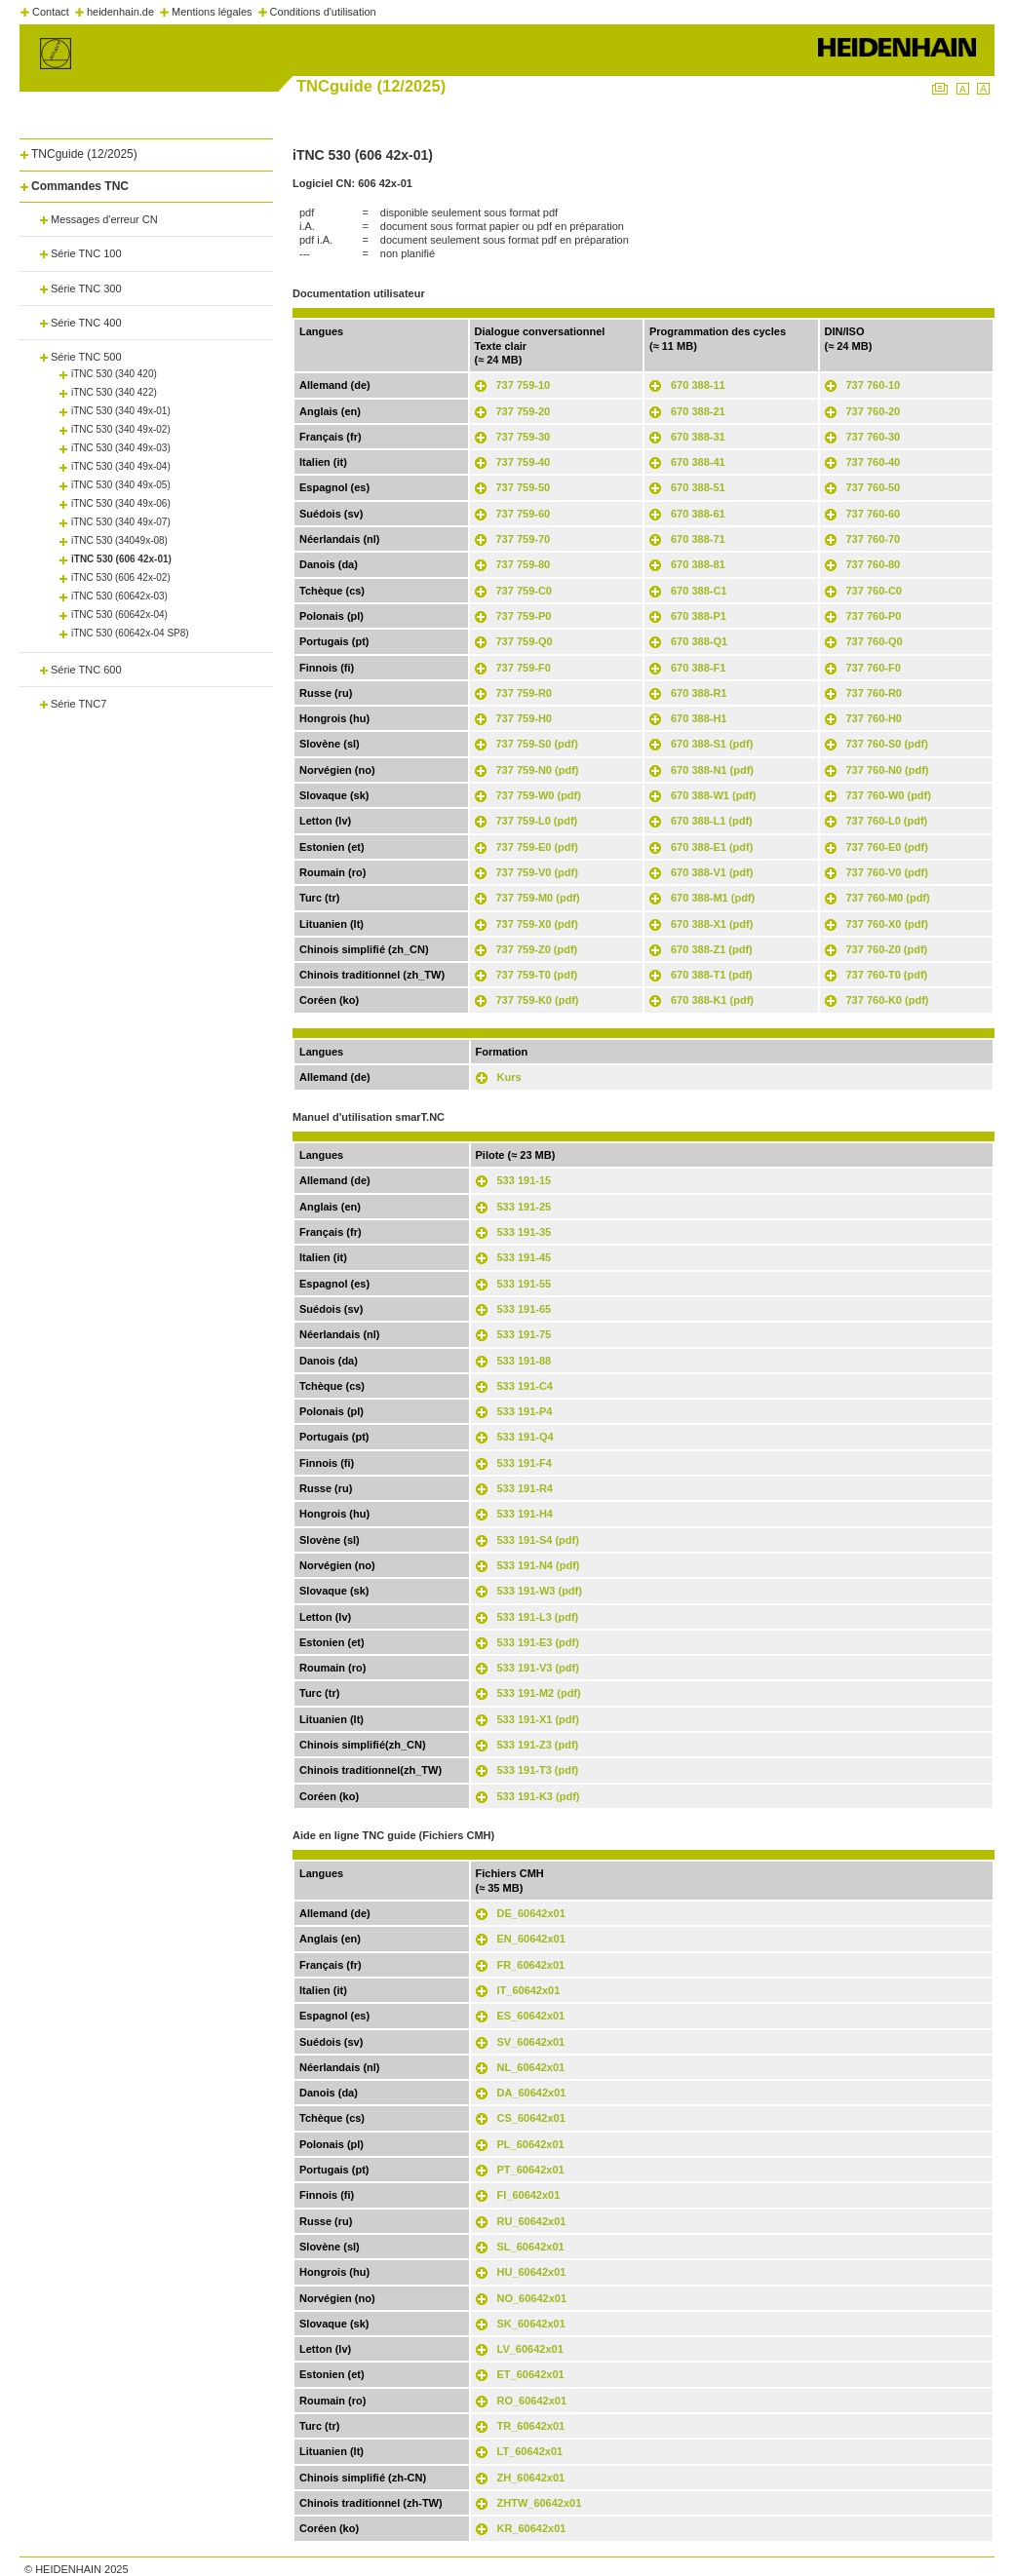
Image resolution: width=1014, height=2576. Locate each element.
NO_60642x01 (532, 2298)
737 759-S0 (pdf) (537, 744)
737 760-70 (873, 539)
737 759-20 (523, 411)
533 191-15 (524, 1180)
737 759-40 (523, 462)
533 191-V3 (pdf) (538, 1667)
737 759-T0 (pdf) (537, 974)
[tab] (146, 150)
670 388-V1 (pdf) (712, 872)
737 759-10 (523, 385)
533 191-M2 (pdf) (539, 1693)
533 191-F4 (524, 1463)
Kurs (509, 1077)
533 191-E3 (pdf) (538, 1642)
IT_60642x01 (529, 1990)
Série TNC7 (78, 704)
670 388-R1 (699, 693)
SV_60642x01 (531, 2042)
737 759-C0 (524, 590)
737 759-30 (523, 436)
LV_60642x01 (530, 2349)
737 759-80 (523, 564)
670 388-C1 (699, 590)
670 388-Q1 (699, 641)
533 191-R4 (525, 1488)
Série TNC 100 (86, 253)
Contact (50, 12)
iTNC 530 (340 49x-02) (121, 429)
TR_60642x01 (531, 2426)
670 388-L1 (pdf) (712, 821)
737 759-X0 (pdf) (537, 924)
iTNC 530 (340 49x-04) (121, 466)
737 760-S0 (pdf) (887, 744)
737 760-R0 (874, 693)
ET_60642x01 (531, 2374)
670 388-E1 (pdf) (712, 847)
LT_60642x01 (530, 2451)
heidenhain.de (120, 12)
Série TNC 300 (86, 288)
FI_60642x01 (529, 2195)
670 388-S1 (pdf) (712, 744)
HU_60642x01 (531, 2272)
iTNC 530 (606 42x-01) (121, 559)
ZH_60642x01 (531, 2477)
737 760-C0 (874, 590)
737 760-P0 (874, 616)
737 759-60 (523, 513)
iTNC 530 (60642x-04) (119, 614)
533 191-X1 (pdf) (538, 1719)
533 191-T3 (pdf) (538, 1770)
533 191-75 (524, 1334)
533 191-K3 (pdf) (538, 1796)
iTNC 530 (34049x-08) (119, 540)
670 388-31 (698, 436)
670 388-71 (698, 539)
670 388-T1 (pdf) (712, 974)
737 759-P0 (524, 616)
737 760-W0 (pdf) (888, 795)
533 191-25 (524, 1206)
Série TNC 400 (86, 322)
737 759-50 (523, 487)
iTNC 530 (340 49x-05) (121, 485)
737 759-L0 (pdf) (537, 821)
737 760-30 (873, 436)
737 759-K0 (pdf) (537, 1000)
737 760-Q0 (874, 641)
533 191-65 (524, 1309)
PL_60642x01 (531, 2144)
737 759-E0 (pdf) (537, 847)
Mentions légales (212, 12)
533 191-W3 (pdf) (539, 1590)
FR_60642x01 (531, 1965)
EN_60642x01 (531, 1938)
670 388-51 (698, 487)
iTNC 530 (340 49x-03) (121, 447)
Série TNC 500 (86, 357)
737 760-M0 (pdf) (888, 898)
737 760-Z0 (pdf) (887, 949)
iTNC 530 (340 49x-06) (121, 503)
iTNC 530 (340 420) (114, 373)
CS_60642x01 (531, 2118)
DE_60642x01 (531, 1913)
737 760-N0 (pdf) (887, 770)
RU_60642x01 (531, 2221)
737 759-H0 (524, 718)
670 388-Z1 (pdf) (712, 949)
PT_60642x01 (531, 2169)
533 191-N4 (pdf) (538, 1565)
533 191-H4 (525, 1513)
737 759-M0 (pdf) (538, 898)
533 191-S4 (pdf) (538, 1540)
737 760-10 (873, 385)
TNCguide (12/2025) (84, 154)
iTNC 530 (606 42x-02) (121, 577)
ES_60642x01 (531, 2015)
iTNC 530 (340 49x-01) (121, 410)
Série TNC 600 (86, 669)
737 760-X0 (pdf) (887, 924)
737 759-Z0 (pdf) (537, 949)
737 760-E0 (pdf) (887, 847)
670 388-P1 (698, 616)
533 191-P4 (525, 1411)
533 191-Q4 (525, 1436)
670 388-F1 (698, 667)
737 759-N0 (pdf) (537, 770)
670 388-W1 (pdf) (713, 795)
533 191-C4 (525, 1386)
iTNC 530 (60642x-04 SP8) (130, 633)
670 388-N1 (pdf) (712, 770)
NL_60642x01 (531, 2067)
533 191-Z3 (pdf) (538, 1744)
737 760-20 (873, 411)
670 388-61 (698, 513)
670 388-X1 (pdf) (712, 924)
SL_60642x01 (531, 2246)
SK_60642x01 (531, 2323)
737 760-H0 (874, 718)
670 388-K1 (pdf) (712, 1000)
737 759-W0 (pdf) (538, 795)
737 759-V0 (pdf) (537, 872)
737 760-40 (873, 462)
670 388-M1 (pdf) (713, 898)
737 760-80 (873, 564)
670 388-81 (698, 564)
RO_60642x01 (532, 2400)
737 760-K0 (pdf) (887, 1000)
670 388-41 (698, 462)
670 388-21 (698, 411)
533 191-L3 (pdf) (538, 1617)
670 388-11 (698, 385)
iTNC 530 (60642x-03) (119, 596)
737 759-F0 (523, 667)
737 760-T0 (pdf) (887, 974)
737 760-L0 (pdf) (887, 821)
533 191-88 (524, 1360)
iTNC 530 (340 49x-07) (121, 522)
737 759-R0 (524, 693)
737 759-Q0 (524, 641)
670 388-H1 (699, 718)
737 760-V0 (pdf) (887, 872)
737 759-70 (523, 539)
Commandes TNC (80, 186)
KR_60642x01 (531, 2528)
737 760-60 (873, 513)
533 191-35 (524, 1232)
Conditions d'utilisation (323, 12)
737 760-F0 (873, 667)
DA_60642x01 (531, 2092)
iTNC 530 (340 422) (114, 392)
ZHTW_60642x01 (539, 2503)
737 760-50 (873, 487)
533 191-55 (524, 1283)
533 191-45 (524, 1257)
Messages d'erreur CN (104, 219)
